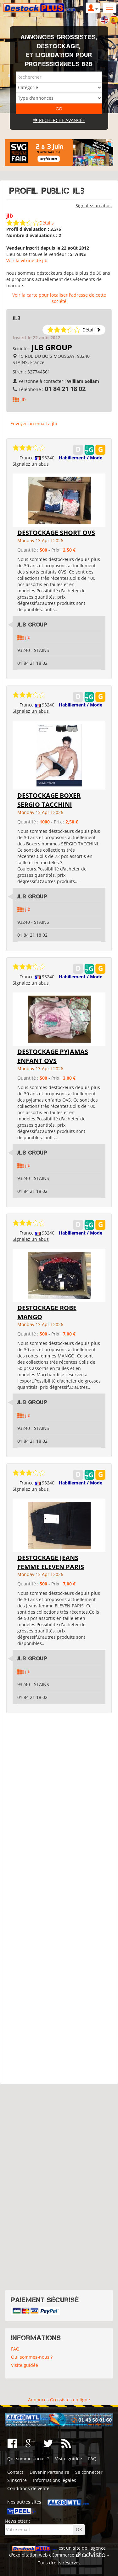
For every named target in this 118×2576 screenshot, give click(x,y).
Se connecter (89, 2472)
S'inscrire (17, 2480)
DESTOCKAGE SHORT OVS (56, 532)
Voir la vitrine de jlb (27, 260)
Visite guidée (24, 2365)
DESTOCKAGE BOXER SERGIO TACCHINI (49, 800)
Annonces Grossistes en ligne (59, 2400)
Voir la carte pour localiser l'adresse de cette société (59, 298)
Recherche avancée (59, 120)
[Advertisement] (59, 1899)
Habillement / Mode (80, 458)
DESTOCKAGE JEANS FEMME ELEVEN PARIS (50, 1562)
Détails (46, 223)
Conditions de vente (28, 2488)
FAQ (15, 2349)
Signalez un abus (94, 206)
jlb (23, 399)
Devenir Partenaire (49, 2472)
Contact (15, 2472)
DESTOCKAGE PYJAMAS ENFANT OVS (52, 1056)
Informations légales (54, 2480)
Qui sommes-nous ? (32, 2357)
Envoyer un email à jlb (33, 423)
